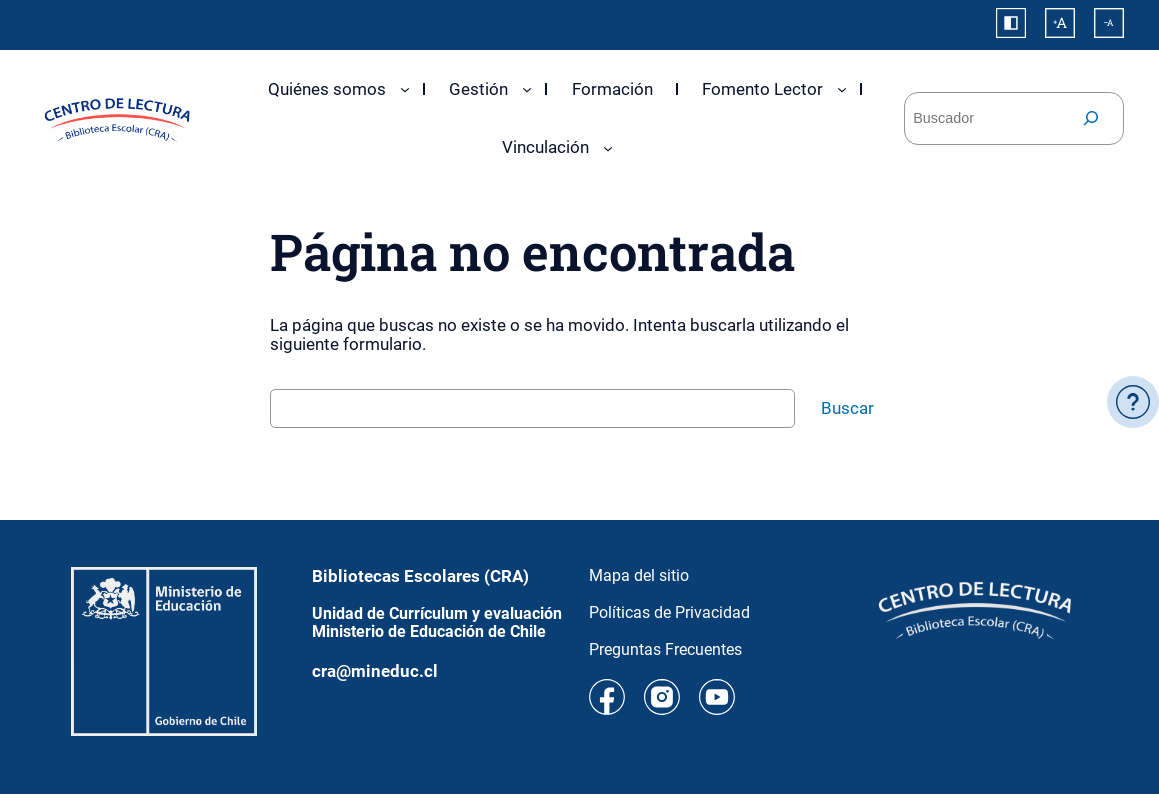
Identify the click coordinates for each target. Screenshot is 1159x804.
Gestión (478, 89)
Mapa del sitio (639, 575)
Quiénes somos (327, 89)
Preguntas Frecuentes (665, 649)
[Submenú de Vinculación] (608, 148)
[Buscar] (1091, 118)
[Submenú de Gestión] (527, 89)
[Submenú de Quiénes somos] (405, 89)
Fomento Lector (762, 89)
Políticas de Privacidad (669, 612)
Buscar (847, 408)
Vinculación (545, 147)
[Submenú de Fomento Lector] (842, 89)
